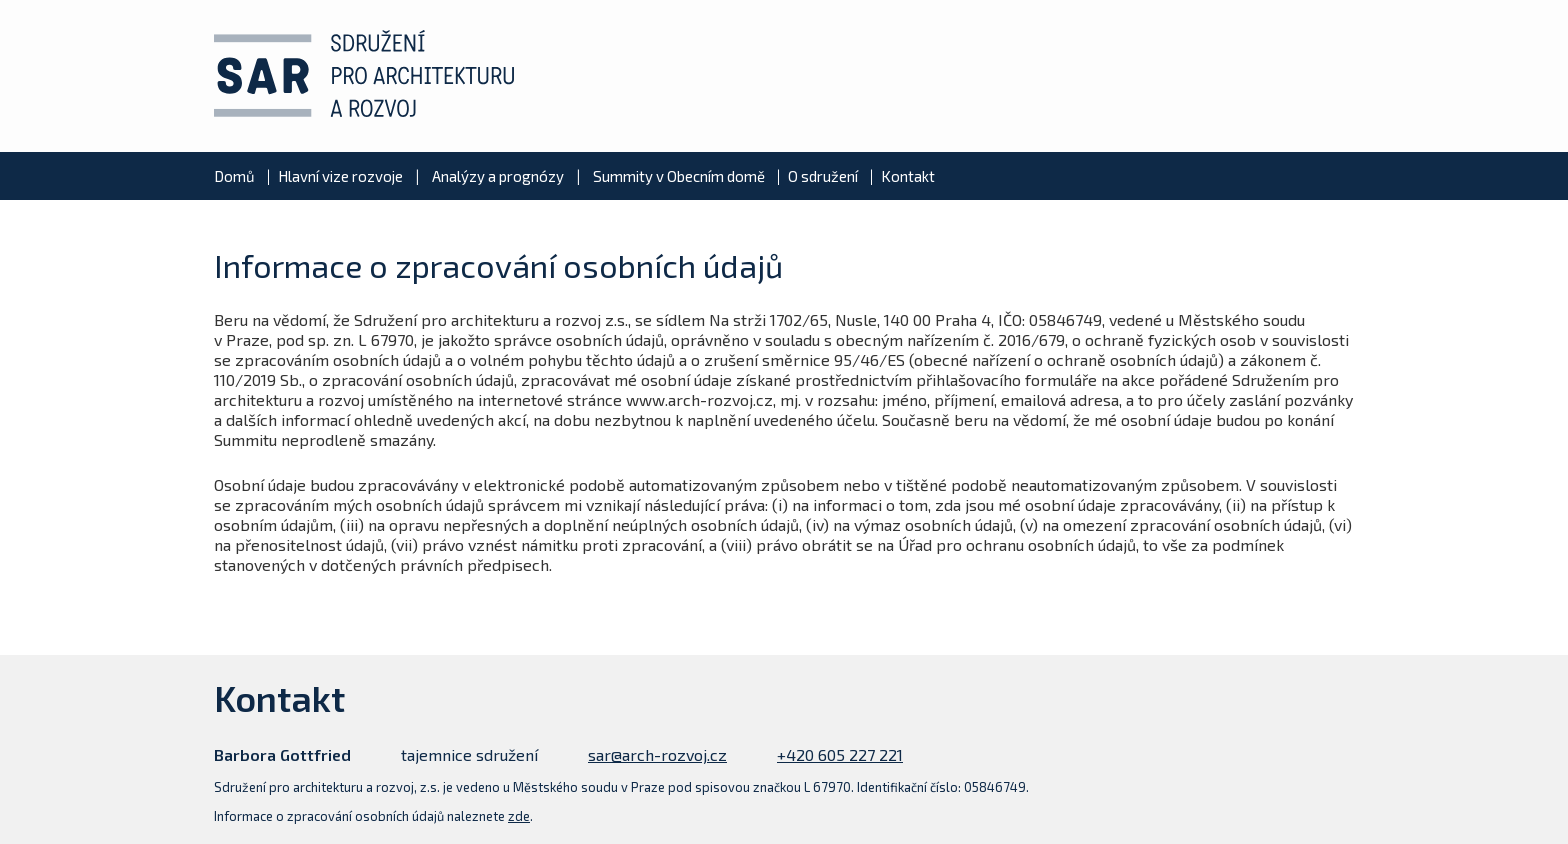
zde (519, 816)
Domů (234, 176)
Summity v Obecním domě (679, 176)
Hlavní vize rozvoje (340, 176)
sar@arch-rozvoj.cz (657, 754)
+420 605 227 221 (840, 754)
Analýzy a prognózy (498, 176)
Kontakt (908, 176)
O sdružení (823, 176)
